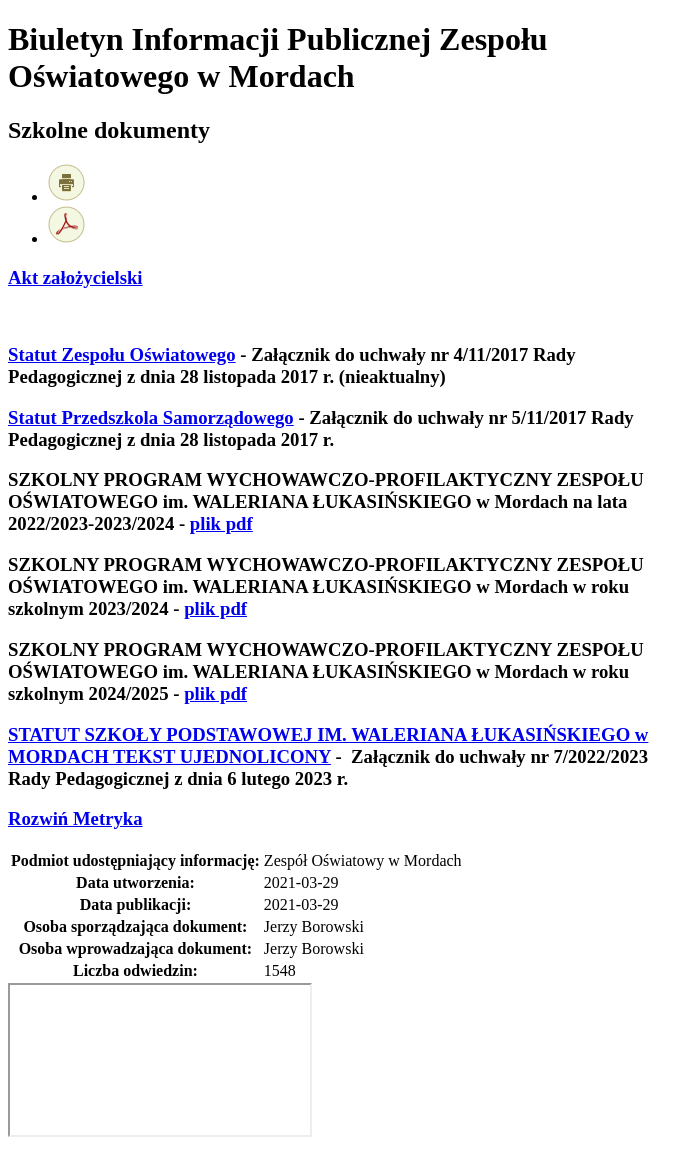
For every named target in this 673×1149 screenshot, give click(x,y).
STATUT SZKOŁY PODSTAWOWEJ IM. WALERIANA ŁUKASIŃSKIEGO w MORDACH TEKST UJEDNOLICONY (328, 745)
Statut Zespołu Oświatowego (122, 354)
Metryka (75, 818)
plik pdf (221, 523)
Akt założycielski (75, 277)
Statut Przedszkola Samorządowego (151, 417)
